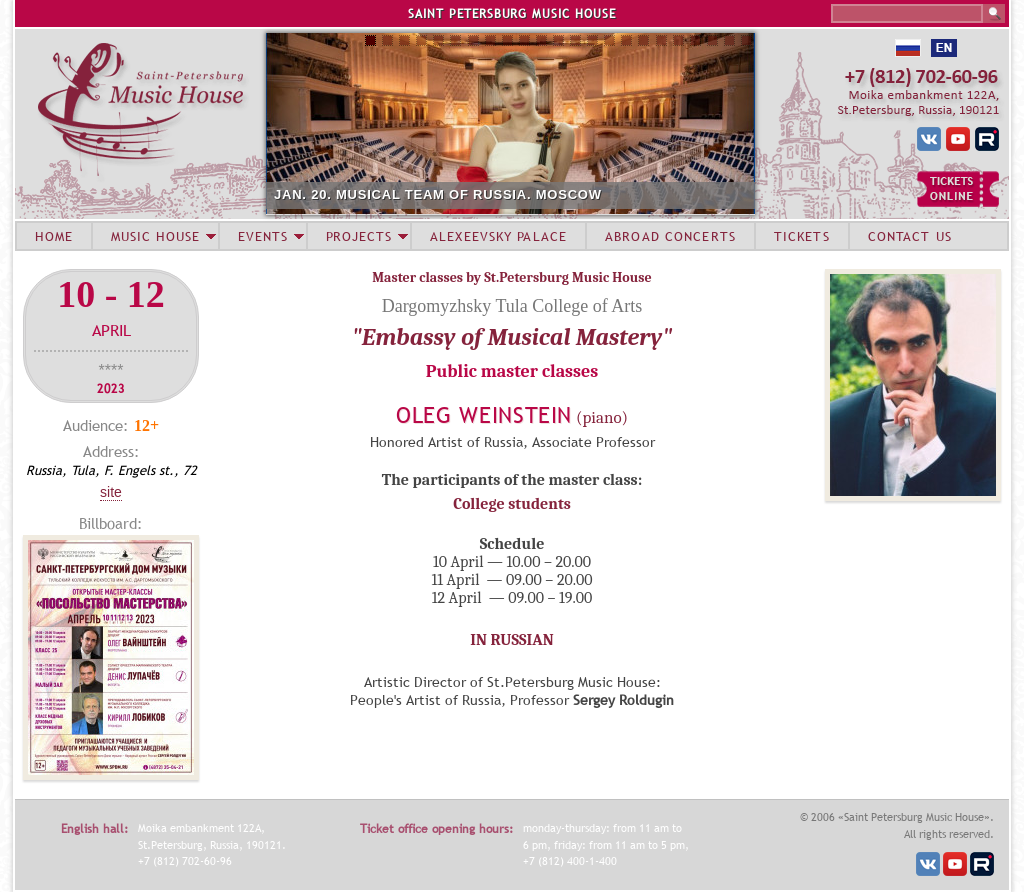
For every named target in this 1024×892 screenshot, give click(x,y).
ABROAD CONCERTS (670, 236)
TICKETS (802, 236)
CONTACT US (910, 236)
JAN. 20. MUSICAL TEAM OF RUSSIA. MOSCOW (438, 194)
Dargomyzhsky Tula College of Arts (512, 306)
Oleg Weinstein (484, 415)
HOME (54, 236)
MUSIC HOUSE (155, 236)
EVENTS (263, 236)
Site (111, 492)
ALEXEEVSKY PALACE (498, 236)
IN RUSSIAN (511, 640)
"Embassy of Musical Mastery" (512, 337)
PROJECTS (359, 236)
